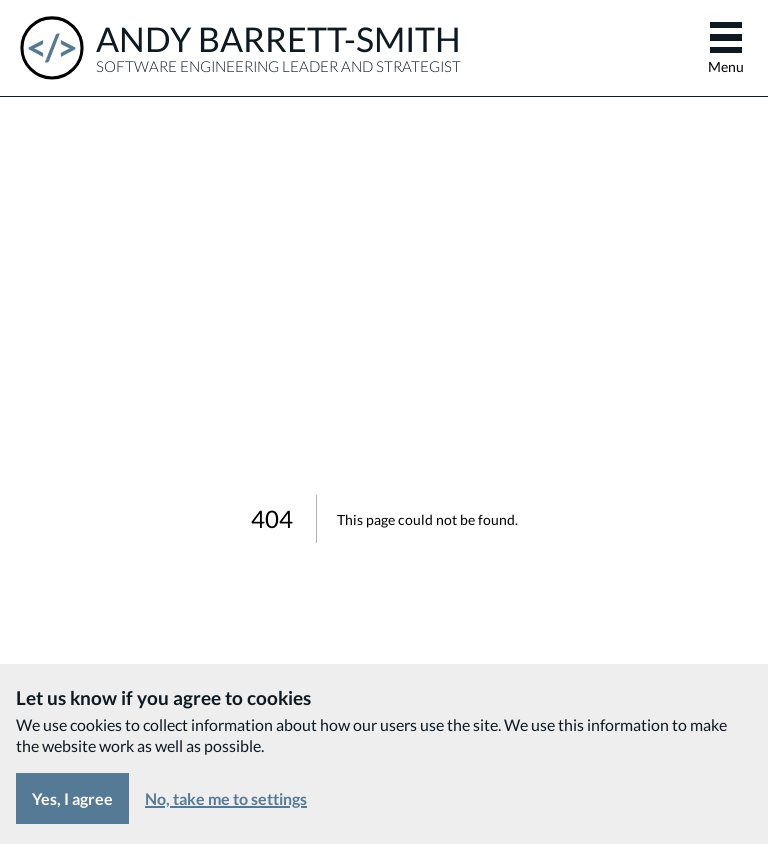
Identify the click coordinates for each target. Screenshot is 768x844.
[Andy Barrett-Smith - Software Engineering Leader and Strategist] (240, 48)
